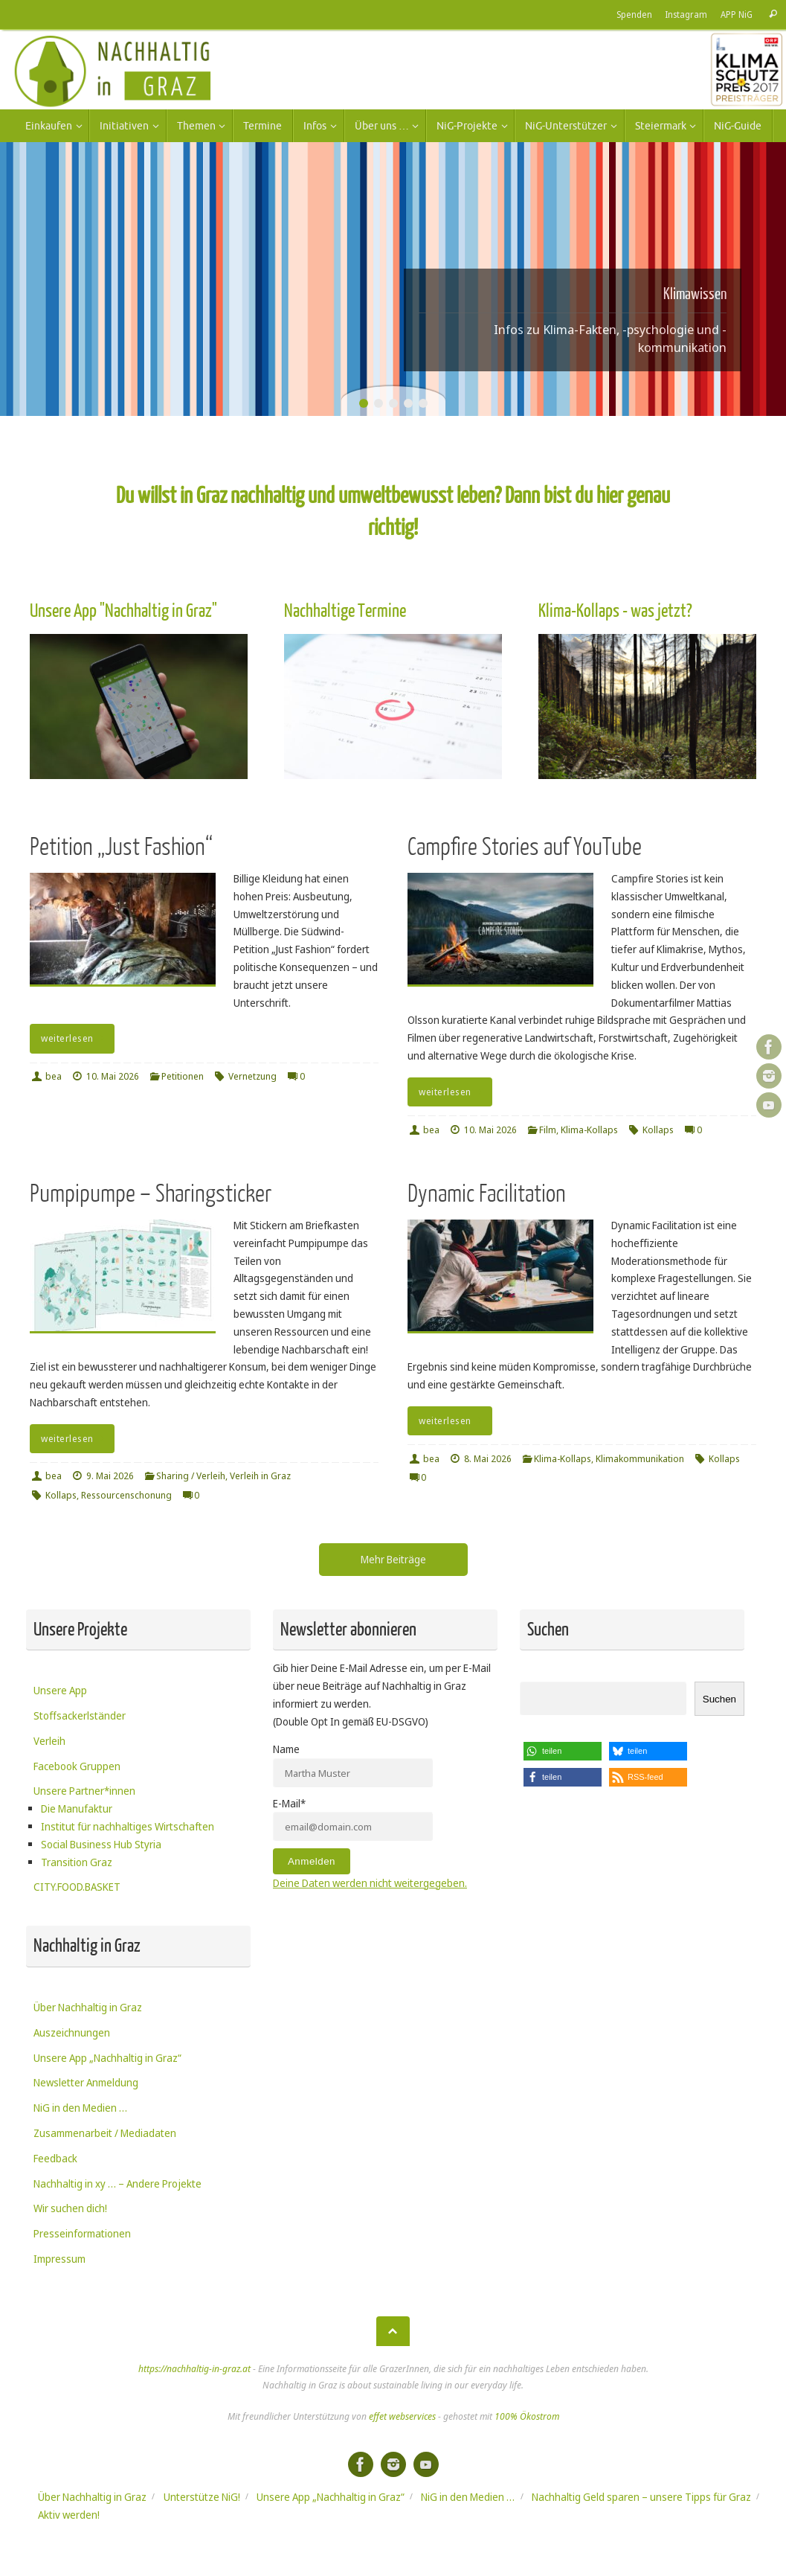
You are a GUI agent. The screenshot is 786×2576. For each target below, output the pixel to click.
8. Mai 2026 (488, 1458)
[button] (563, 1751)
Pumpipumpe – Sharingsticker (150, 1194)
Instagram (685, 14)
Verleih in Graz (260, 1476)
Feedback (55, 2158)
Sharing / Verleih (190, 1476)
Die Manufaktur (76, 1808)
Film (547, 1130)
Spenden (633, 14)
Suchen (719, 1699)
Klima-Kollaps (589, 1130)
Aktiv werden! (69, 2515)
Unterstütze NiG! (202, 2497)
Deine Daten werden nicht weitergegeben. (370, 1883)
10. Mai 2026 (112, 1076)
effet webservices (402, 2416)
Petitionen (182, 1076)
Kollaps (658, 1130)
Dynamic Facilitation (487, 1194)
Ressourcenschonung (126, 1495)
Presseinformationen (82, 2233)
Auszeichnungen (71, 2032)
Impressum (59, 2259)
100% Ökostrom (527, 2416)
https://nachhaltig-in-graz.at (194, 2368)
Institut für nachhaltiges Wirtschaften (127, 1826)
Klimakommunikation (640, 1458)
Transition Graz (76, 1862)
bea (53, 1076)
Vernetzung (252, 1076)
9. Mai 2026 (110, 1476)
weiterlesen (75, 1038)
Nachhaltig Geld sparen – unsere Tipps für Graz (641, 2497)
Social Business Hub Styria (101, 1844)
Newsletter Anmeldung (85, 2082)
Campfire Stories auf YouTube (525, 847)
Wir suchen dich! (70, 2208)
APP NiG (736, 14)
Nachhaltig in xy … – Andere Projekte (117, 2183)
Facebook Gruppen (76, 1766)
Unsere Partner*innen (84, 1791)
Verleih (49, 1741)
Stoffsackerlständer (79, 1715)
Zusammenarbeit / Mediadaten (104, 2133)
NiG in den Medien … (80, 2108)
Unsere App (60, 1690)
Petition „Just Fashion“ (121, 847)
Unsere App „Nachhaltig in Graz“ (107, 2058)
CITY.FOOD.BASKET (76, 1887)
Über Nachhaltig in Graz (87, 2007)
